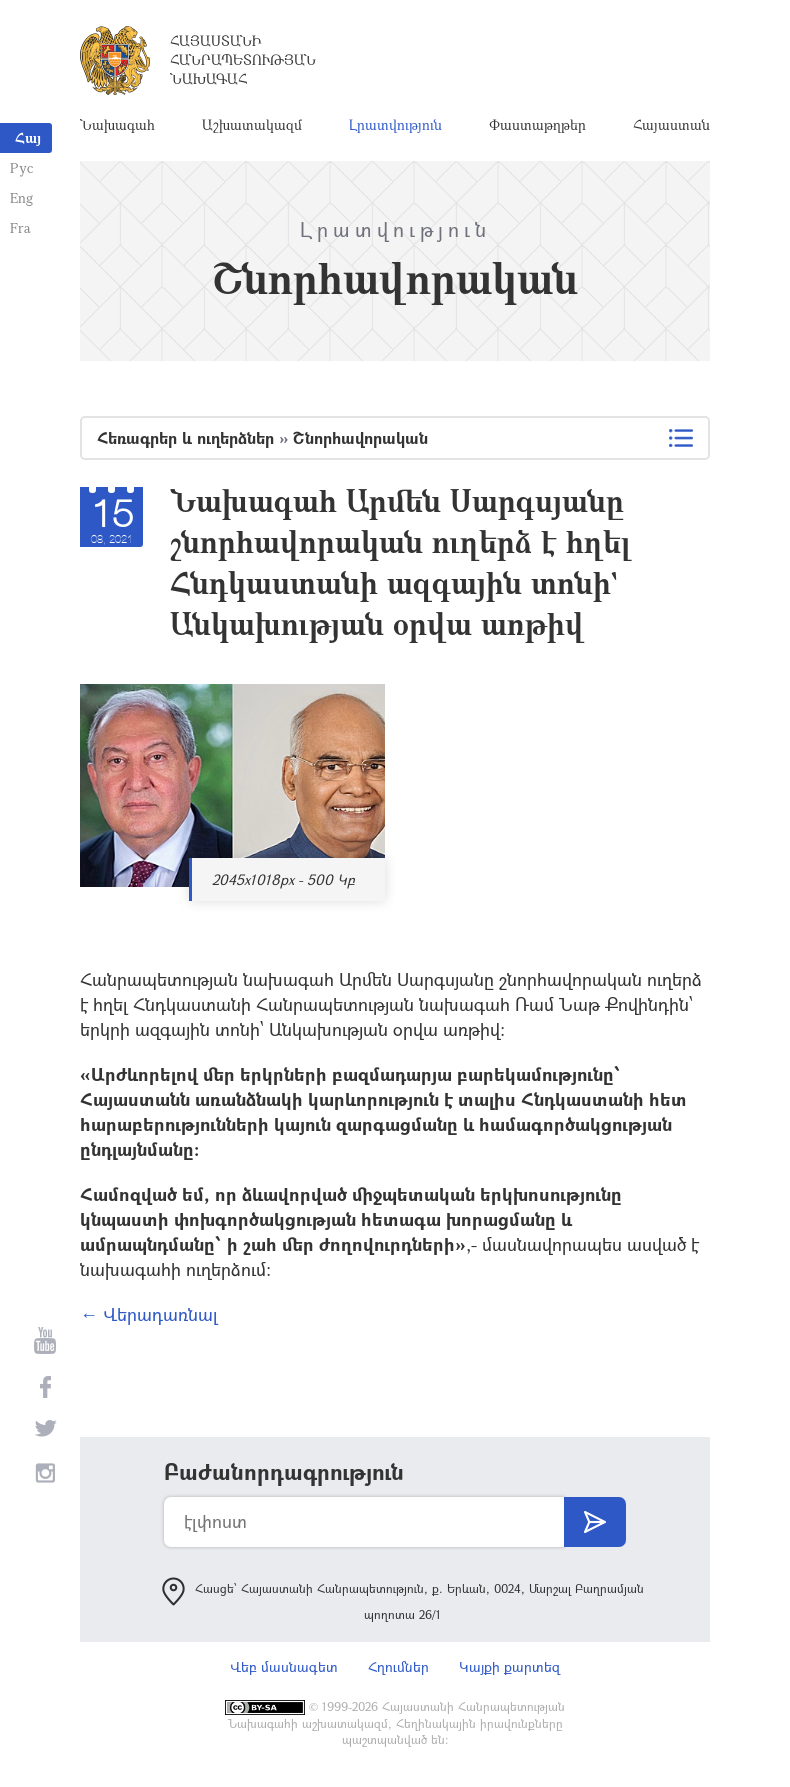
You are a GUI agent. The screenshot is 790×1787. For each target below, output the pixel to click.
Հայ (28, 137)
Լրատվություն (395, 124)
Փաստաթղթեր (537, 124)
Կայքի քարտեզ (509, 1666)
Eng (21, 197)
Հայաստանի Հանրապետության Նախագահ (243, 59)
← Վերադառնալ (149, 1314)
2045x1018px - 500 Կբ (283, 879)
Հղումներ (398, 1666)
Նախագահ (117, 124)
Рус (21, 167)
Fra (20, 227)
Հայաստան (671, 124)
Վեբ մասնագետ (284, 1666)
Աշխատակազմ (252, 124)
